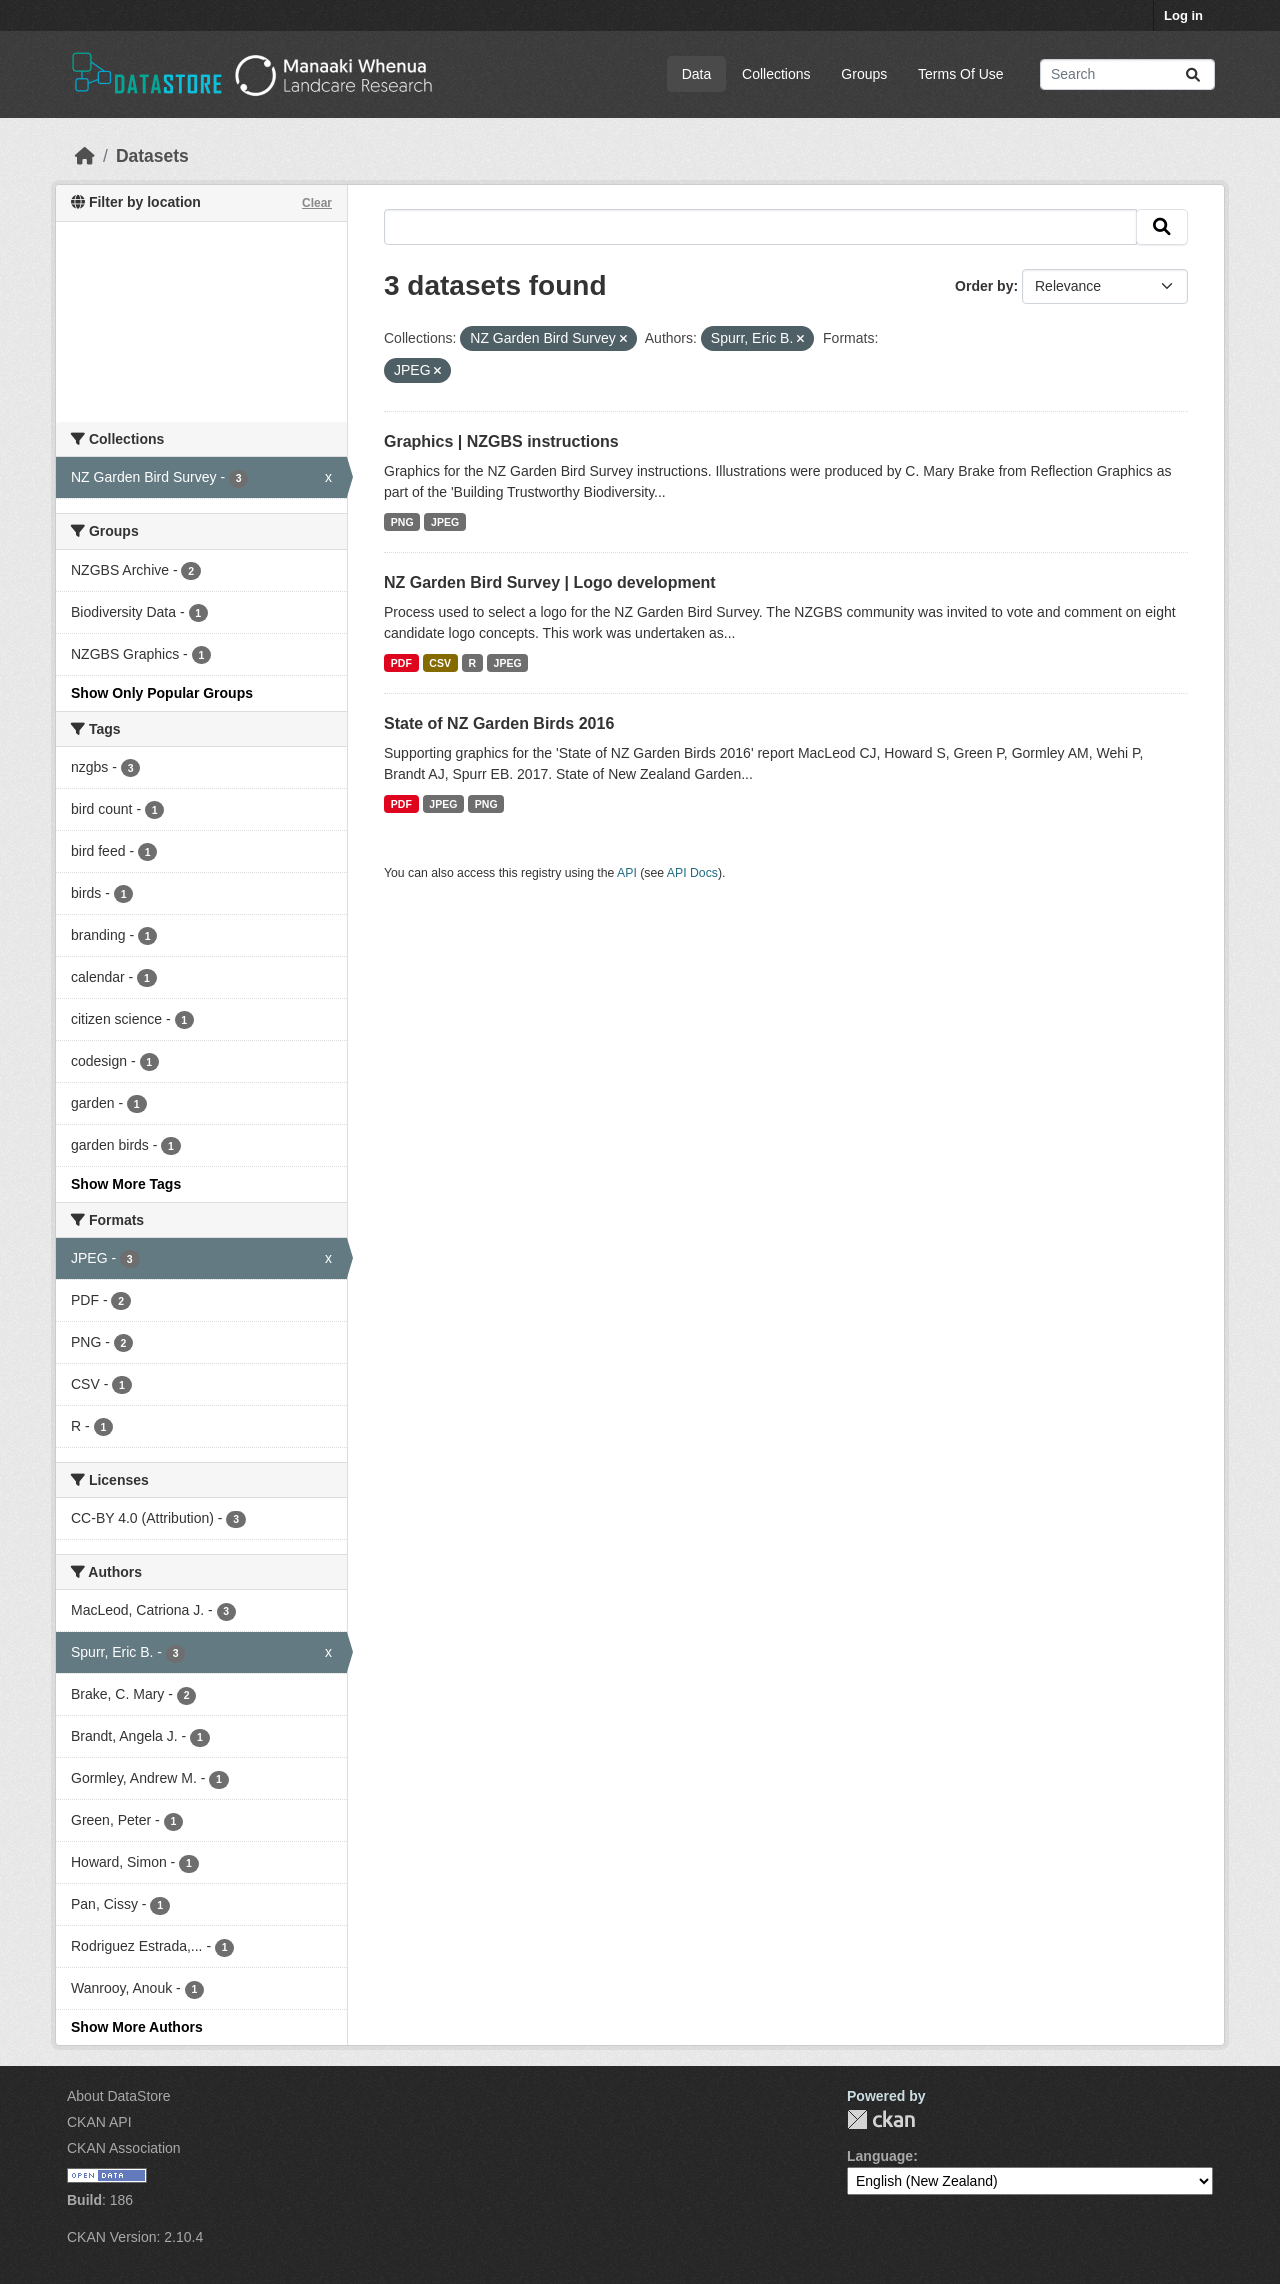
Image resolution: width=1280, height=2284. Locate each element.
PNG (402, 522)
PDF (401, 663)
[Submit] (1193, 74)
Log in (1183, 15)
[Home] (85, 156)
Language (880, 2156)
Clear (317, 203)
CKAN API (99, 2122)
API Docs (692, 873)
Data (697, 74)
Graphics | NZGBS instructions (501, 441)
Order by (984, 286)
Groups (864, 74)
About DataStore (119, 2096)
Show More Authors (137, 2027)
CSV (440, 663)
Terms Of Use (961, 74)
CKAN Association (124, 2148)
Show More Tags (126, 1184)
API (627, 873)
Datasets (152, 156)
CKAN (881, 2119)
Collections (776, 74)
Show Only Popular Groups (162, 693)
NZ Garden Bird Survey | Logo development (550, 582)
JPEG (445, 522)
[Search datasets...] (1127, 74)
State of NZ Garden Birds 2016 (499, 723)
